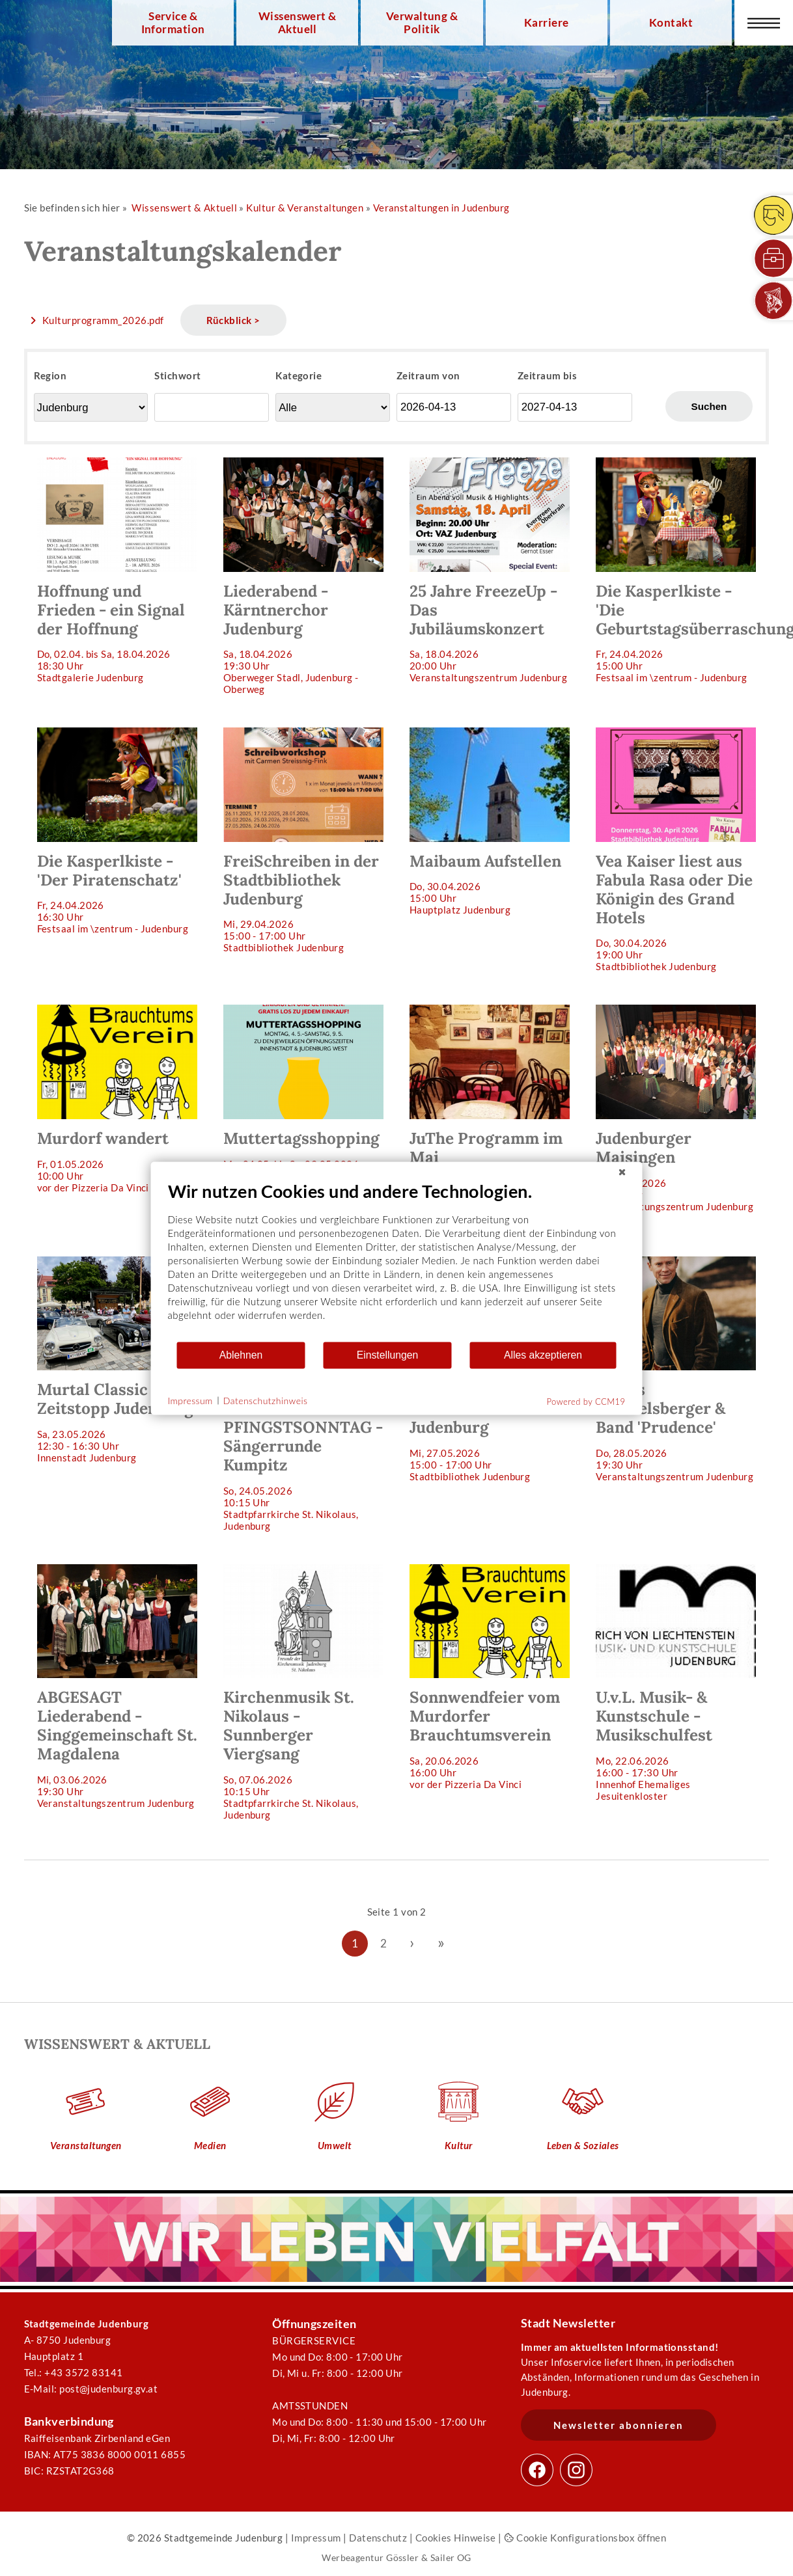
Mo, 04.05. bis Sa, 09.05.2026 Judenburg (303, 1093)
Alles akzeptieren (543, 1355)
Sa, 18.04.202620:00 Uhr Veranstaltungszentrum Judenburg (490, 570)
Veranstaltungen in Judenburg (441, 207)
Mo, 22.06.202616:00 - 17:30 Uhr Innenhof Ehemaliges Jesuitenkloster (676, 1683)
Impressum (316, 2537)
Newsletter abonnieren (618, 2425)
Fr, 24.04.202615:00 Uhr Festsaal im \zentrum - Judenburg (682, 570)
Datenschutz (378, 2537)
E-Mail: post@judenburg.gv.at (91, 2388)
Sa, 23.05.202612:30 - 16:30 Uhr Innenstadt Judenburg (117, 1359)
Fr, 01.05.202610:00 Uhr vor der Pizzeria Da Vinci (117, 1099)
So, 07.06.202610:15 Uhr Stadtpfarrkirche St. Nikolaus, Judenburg (303, 1692)
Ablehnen (241, 1355)
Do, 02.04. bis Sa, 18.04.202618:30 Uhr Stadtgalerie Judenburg (117, 570)
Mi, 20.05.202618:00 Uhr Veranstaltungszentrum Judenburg (676, 1108)
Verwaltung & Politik (422, 23)
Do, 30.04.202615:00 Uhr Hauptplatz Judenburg (490, 821)
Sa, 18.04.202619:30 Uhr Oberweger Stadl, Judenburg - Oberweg (303, 576)
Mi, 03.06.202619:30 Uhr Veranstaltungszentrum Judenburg (117, 1686)
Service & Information (173, 23)
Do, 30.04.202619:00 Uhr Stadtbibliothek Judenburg (676, 849)
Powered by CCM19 (586, 1401)
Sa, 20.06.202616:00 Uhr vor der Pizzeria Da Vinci (490, 1677)
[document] (397, 1260)
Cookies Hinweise (455, 2537)
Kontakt (671, 22)
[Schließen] (622, 1172)
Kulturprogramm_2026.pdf (103, 320)
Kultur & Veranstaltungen (304, 207)
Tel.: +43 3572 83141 (73, 2372)
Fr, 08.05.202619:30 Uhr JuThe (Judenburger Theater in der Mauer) (490, 1114)
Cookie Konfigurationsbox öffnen (585, 2537)
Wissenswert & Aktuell (297, 23)
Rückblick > (233, 320)
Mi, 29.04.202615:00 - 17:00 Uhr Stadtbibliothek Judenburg (303, 840)
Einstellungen (388, 1355)
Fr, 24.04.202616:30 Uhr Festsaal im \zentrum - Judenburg (117, 830)
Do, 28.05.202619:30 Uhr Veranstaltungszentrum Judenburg (676, 1369)
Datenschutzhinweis (265, 1400)
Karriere (546, 22)
